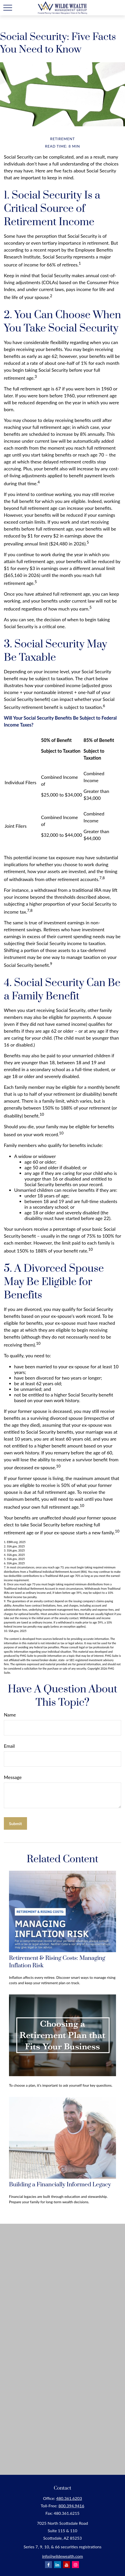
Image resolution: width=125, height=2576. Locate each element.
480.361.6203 (69, 2498)
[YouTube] (66, 2564)
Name (10, 1715)
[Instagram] (75, 2564)
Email (9, 1746)
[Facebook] (48, 2564)
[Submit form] (15, 1823)
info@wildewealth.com (62, 2556)
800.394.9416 (71, 2505)
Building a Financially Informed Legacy (60, 2184)
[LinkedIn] (57, 2564)
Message (13, 1777)
